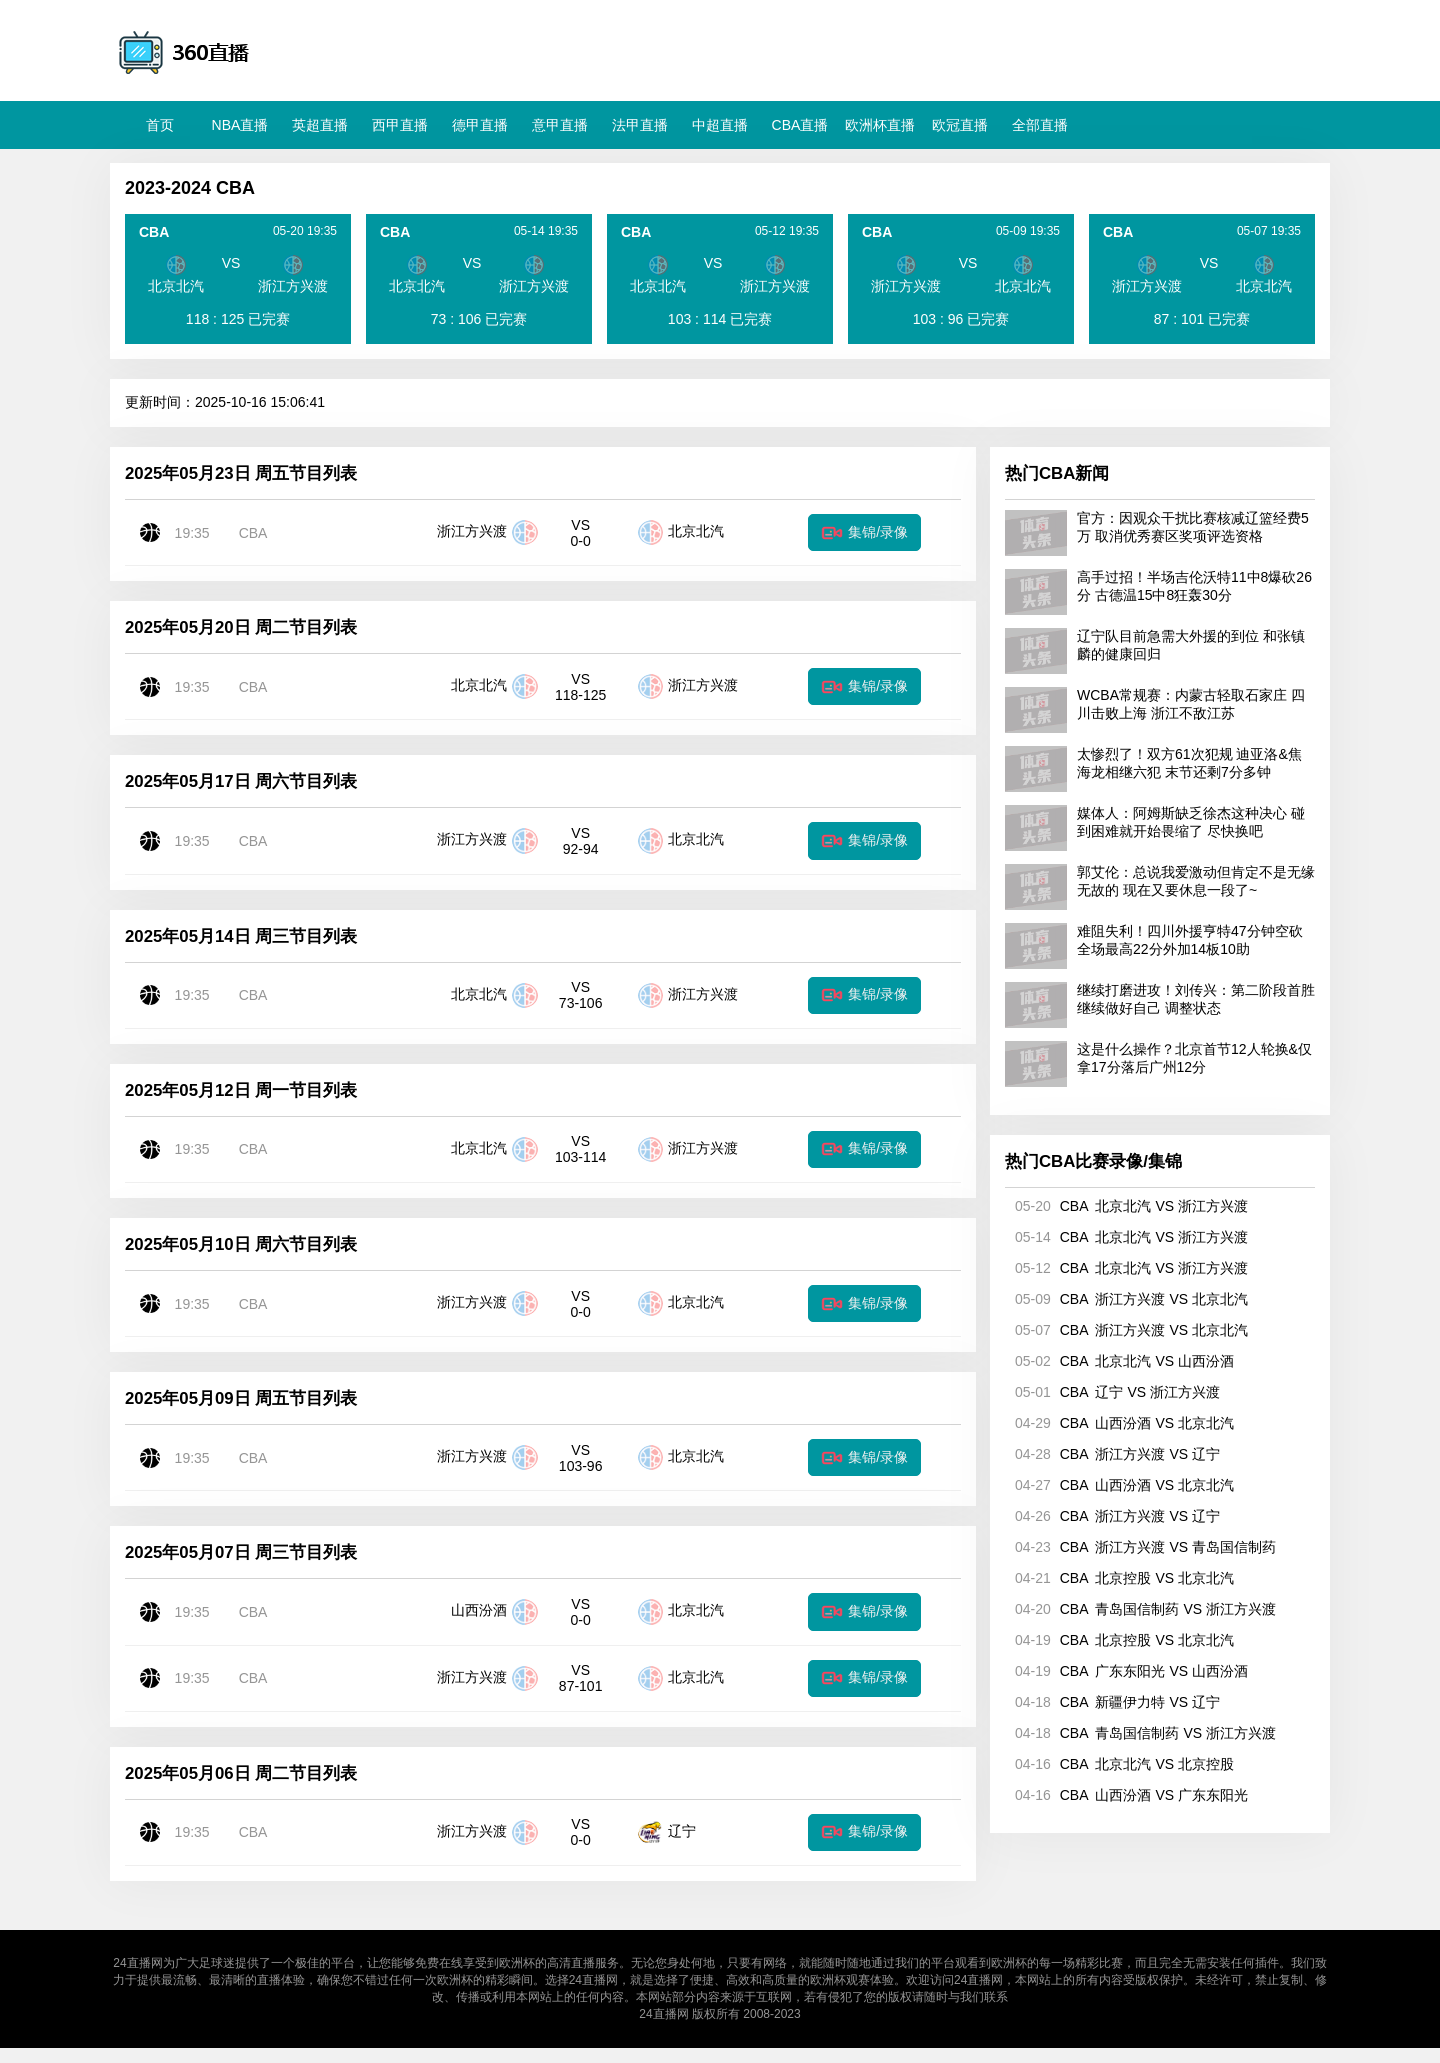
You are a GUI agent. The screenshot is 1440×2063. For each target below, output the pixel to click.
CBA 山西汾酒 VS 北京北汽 (1119, 1423)
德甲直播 (480, 125)
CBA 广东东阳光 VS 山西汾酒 (1126, 1671)
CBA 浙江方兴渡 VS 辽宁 (1112, 1454)
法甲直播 (640, 125)
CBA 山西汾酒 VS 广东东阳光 (1126, 1795)
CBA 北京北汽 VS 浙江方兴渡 (1126, 1206)
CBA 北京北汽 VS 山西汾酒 (1119, 1361)
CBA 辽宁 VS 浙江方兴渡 (1112, 1392)
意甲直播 (560, 125)
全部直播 (1040, 125)
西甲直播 (400, 125)
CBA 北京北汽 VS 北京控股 (1119, 1764)
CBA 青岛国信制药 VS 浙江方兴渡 (1140, 1609)
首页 (160, 125)
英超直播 (320, 125)
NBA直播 (240, 125)
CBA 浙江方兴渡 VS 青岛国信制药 (1140, 1547)
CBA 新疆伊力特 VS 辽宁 (1112, 1702)
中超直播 (720, 125)
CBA (253, 533)
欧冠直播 (960, 125)
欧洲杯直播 (880, 125)
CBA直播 (800, 125)
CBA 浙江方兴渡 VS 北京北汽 (1126, 1299)
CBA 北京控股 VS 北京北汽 (1119, 1578)
